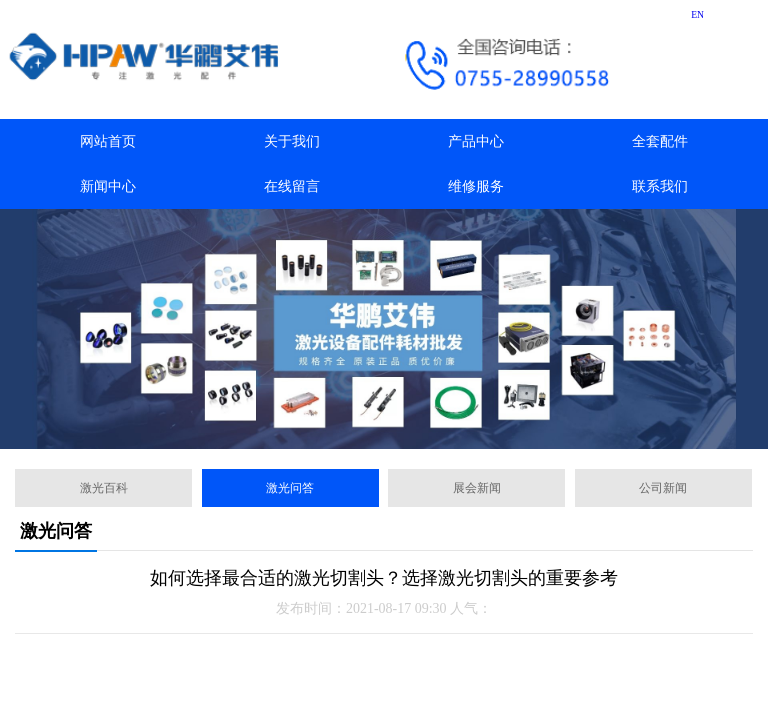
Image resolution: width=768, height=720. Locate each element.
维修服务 (476, 186)
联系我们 (660, 186)
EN (697, 14)
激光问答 (290, 488)
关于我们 (292, 141)
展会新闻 (477, 488)
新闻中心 (108, 186)
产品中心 (476, 141)
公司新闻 (663, 488)
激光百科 (104, 488)
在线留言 (292, 186)
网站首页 (108, 141)
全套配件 (660, 141)
